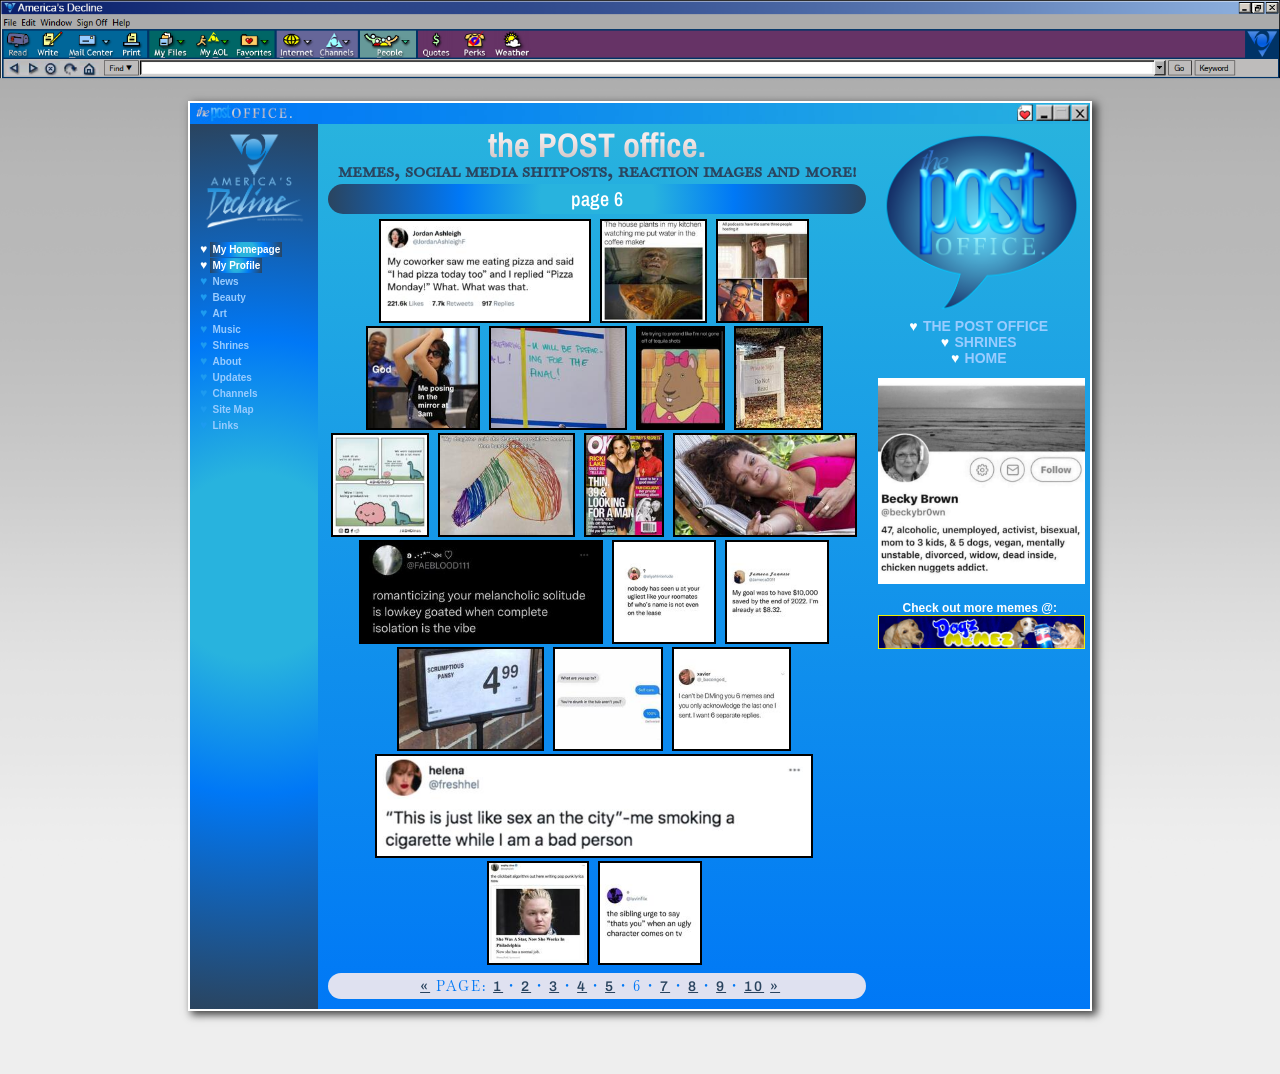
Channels (234, 393)
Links (225, 425)
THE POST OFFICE (985, 326)
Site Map (232, 409)
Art (219, 313)
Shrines (230, 345)
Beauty (228, 297)
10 (754, 986)
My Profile (236, 265)
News (225, 281)
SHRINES (985, 342)
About (226, 361)
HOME (986, 358)
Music (226, 329)
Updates (231, 377)
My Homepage (246, 249)
